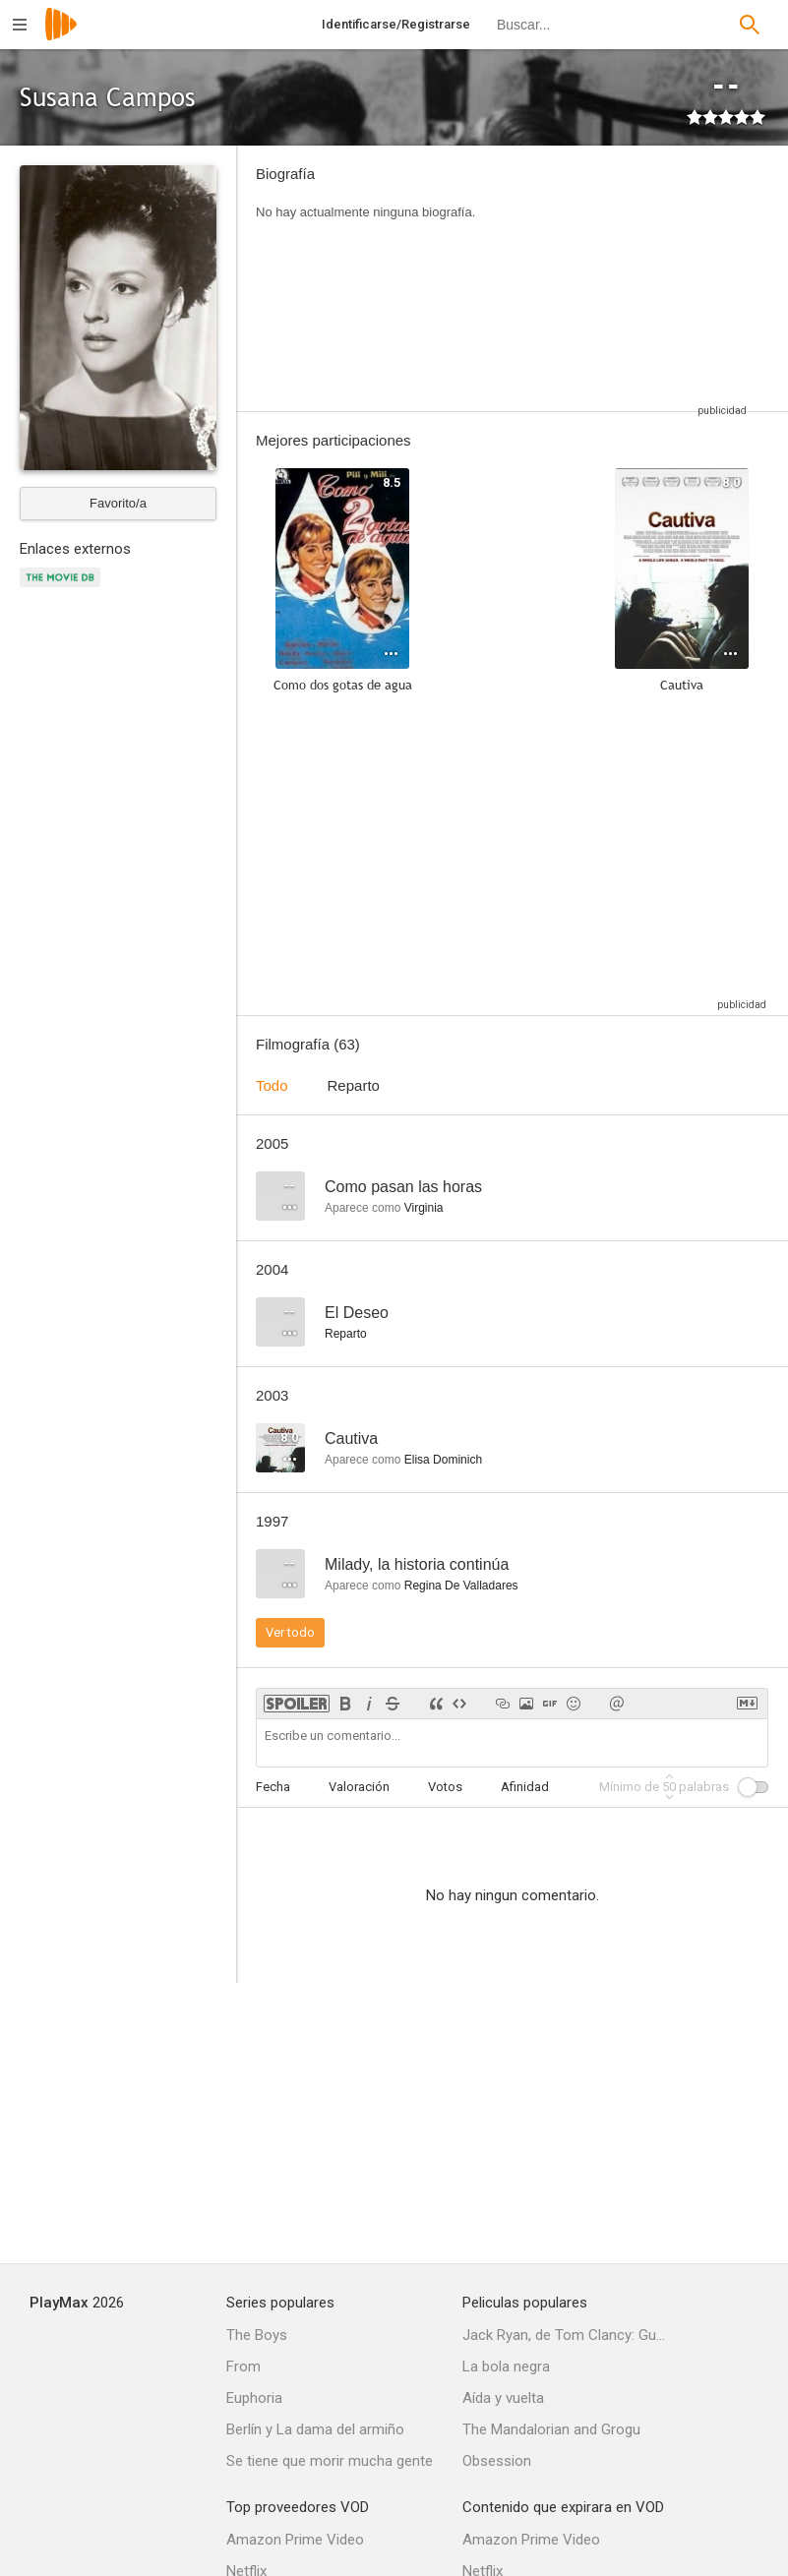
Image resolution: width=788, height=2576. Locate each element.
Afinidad (525, 1786)
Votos (445, 1786)
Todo (272, 1085)
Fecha (273, 1786)
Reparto (354, 1085)
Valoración (359, 1786)
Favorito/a (118, 503)
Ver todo (290, 1632)
